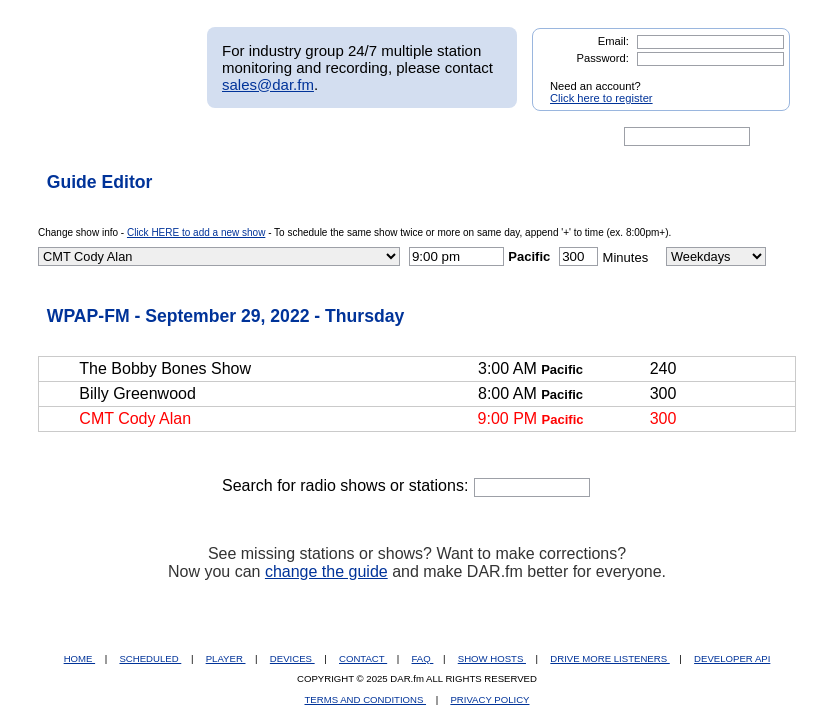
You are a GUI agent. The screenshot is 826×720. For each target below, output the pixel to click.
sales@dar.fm (268, 84)
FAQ (423, 658)
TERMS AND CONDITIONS (366, 699)
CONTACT (363, 658)
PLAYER (226, 658)
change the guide (326, 571)
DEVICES (292, 658)
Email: (613, 41)
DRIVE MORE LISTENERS (609, 658)
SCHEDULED (150, 658)
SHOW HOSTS (492, 658)
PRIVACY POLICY (489, 699)
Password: (603, 58)
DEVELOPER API (732, 658)
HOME (79, 658)
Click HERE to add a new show (196, 232)
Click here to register (601, 98)
